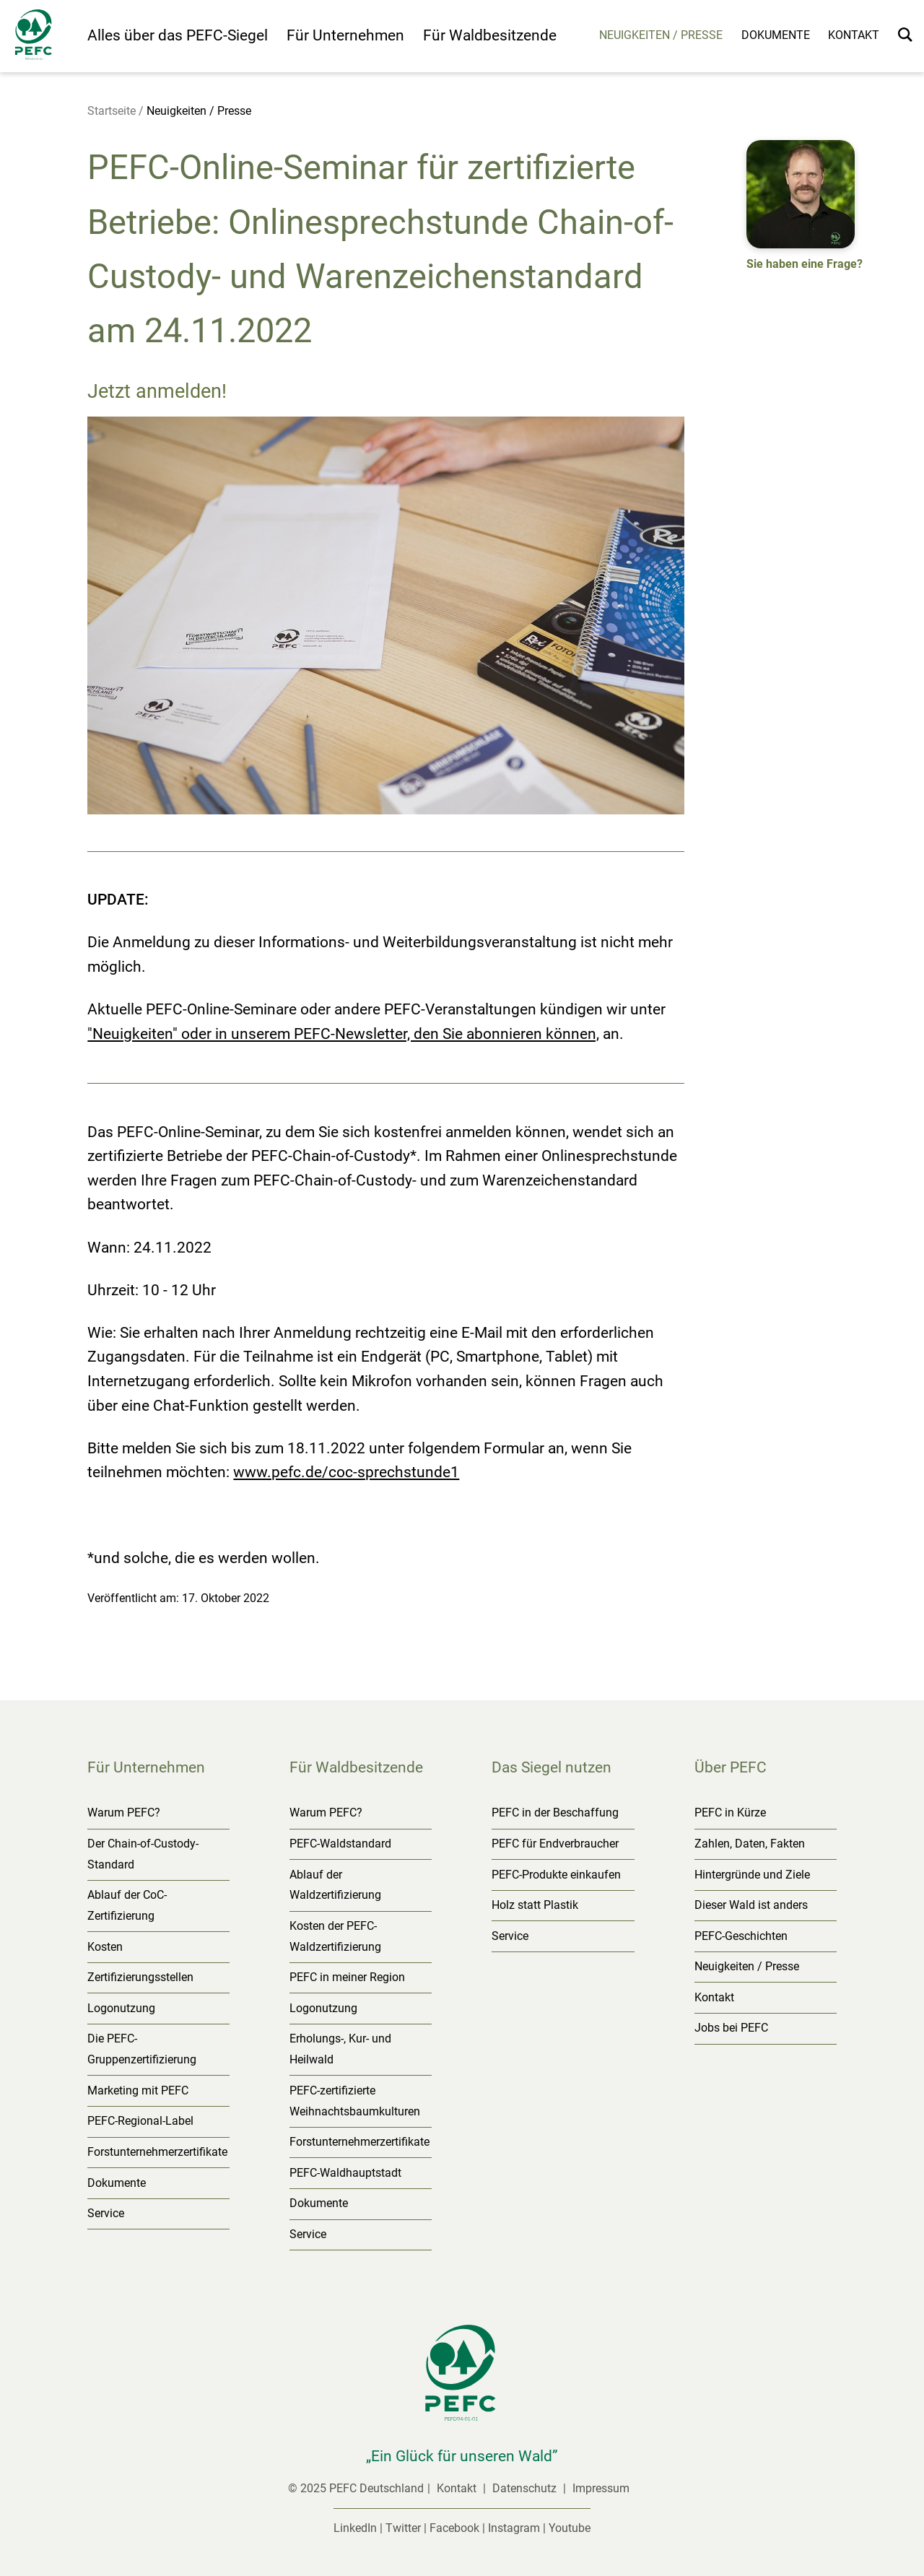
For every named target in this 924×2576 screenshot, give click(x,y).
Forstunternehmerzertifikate (157, 2152)
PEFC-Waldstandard (340, 1843)
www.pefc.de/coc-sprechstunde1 (346, 1472)
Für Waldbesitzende (490, 35)
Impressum (600, 2488)
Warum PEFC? (123, 1812)
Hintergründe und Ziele (752, 1874)
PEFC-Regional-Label (140, 2121)
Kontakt (853, 35)
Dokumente (775, 35)
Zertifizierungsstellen (140, 1977)
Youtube (569, 2528)
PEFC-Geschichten (741, 1936)
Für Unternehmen (345, 35)
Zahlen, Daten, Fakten (749, 1843)
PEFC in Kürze (730, 1812)
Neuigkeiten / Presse (661, 35)
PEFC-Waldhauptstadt (345, 2173)
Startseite (111, 111)
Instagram (514, 2528)
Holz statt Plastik (535, 1905)
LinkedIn (355, 2528)
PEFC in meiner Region (347, 1977)
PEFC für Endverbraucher (555, 1843)
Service (105, 2213)
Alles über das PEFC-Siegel (177, 35)
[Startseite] (44, 37)
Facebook (454, 2528)
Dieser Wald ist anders (751, 1905)
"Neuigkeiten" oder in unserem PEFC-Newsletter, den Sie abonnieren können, (343, 1034)
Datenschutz (525, 2488)
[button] (804, 207)
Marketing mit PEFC (137, 2090)
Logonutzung (121, 2008)
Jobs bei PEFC (731, 2028)
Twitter (403, 2528)
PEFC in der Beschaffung (555, 1812)
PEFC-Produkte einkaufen (556, 1874)
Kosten (105, 1947)
